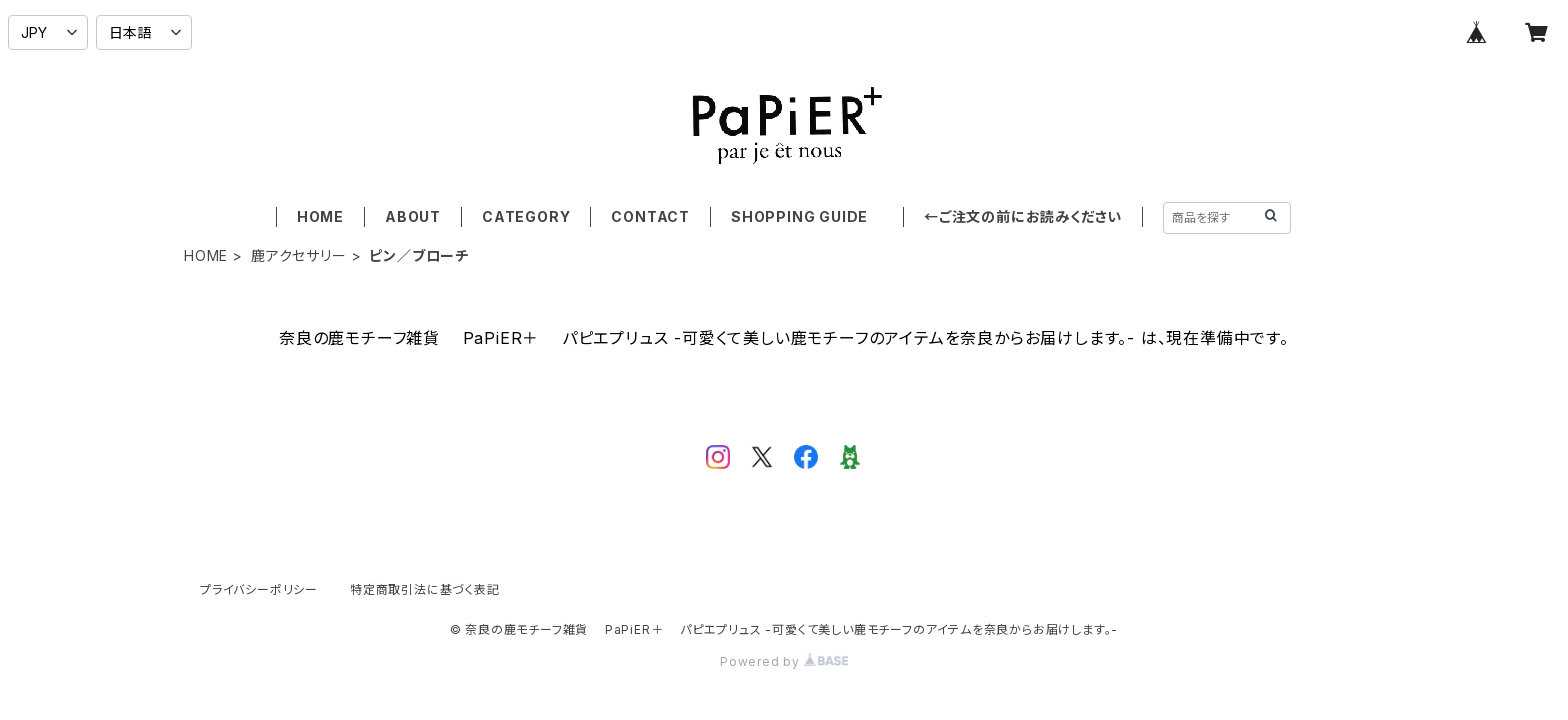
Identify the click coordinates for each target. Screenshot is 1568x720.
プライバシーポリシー (259, 589)
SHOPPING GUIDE (807, 216)
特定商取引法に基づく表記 (425, 589)
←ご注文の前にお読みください (1023, 216)
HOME (320, 216)
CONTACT (650, 216)
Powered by (784, 661)
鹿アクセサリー (299, 255)
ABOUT (413, 216)
